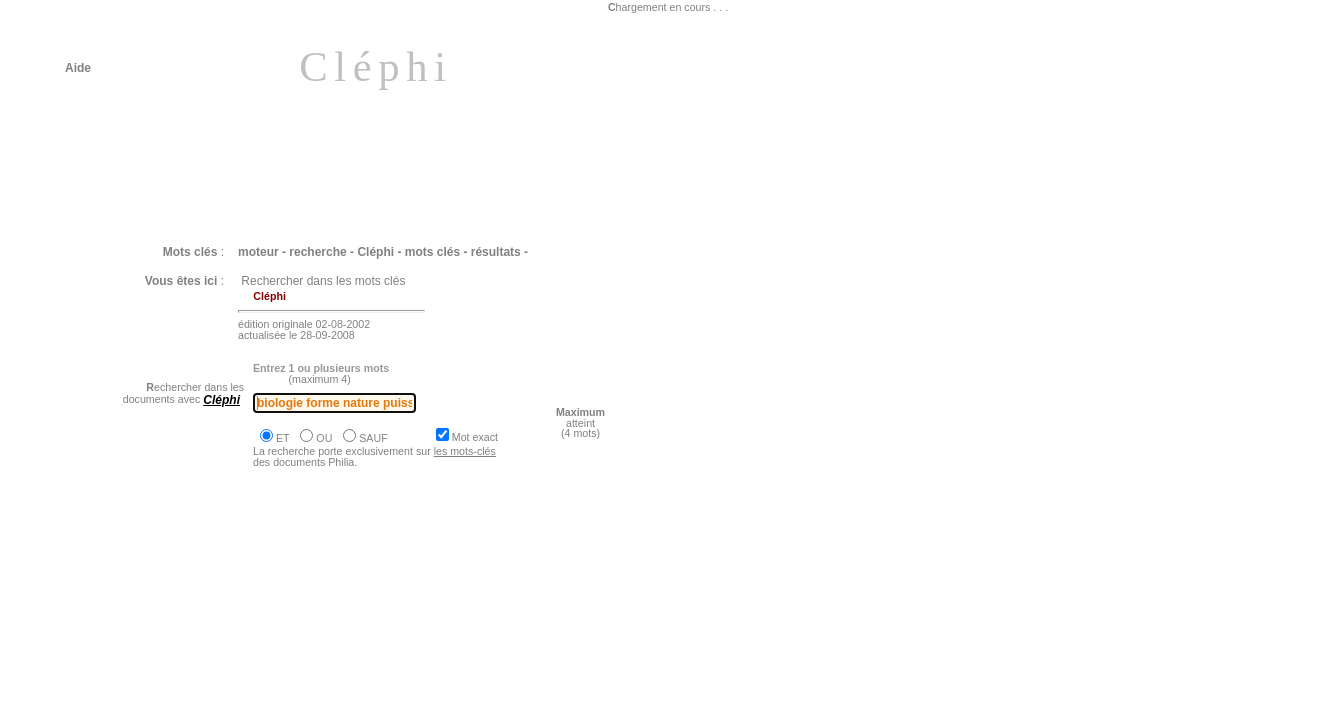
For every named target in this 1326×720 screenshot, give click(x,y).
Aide (78, 68)
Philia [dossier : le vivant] (157, 589)
